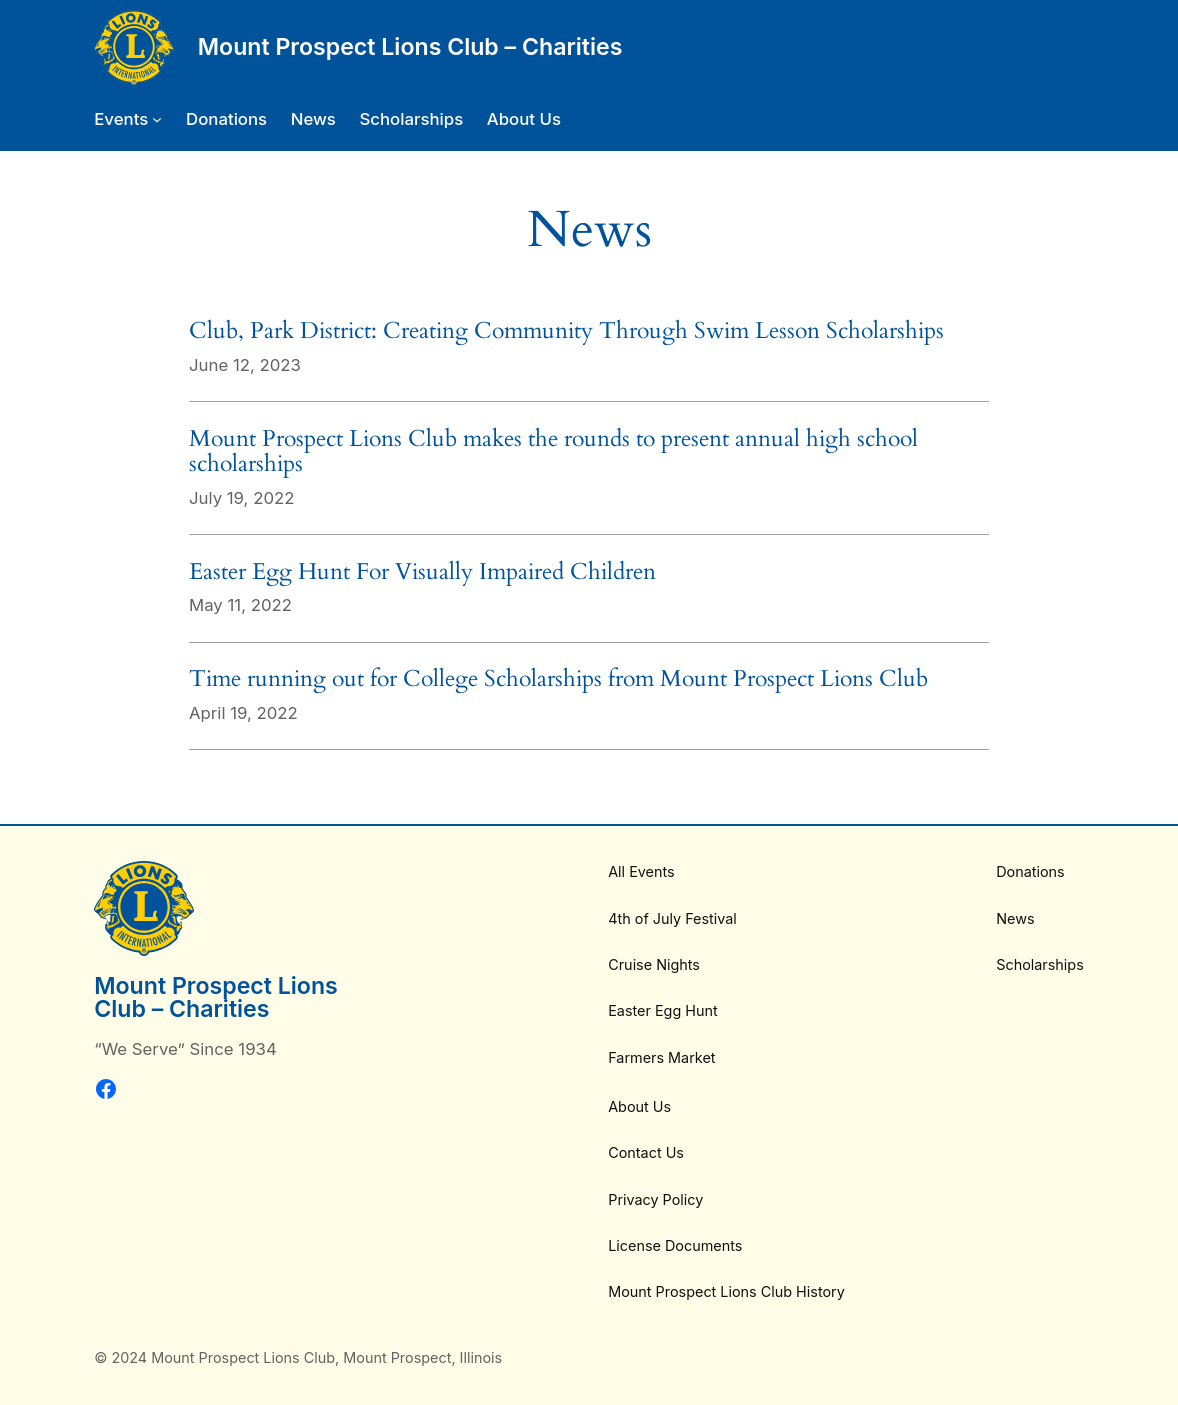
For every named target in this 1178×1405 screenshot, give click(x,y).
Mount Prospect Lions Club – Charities (410, 47)
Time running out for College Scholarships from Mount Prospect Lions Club (558, 678)
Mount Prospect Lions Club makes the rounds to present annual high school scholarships (553, 451)
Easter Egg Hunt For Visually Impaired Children (422, 571)
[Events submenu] (128, 119)
